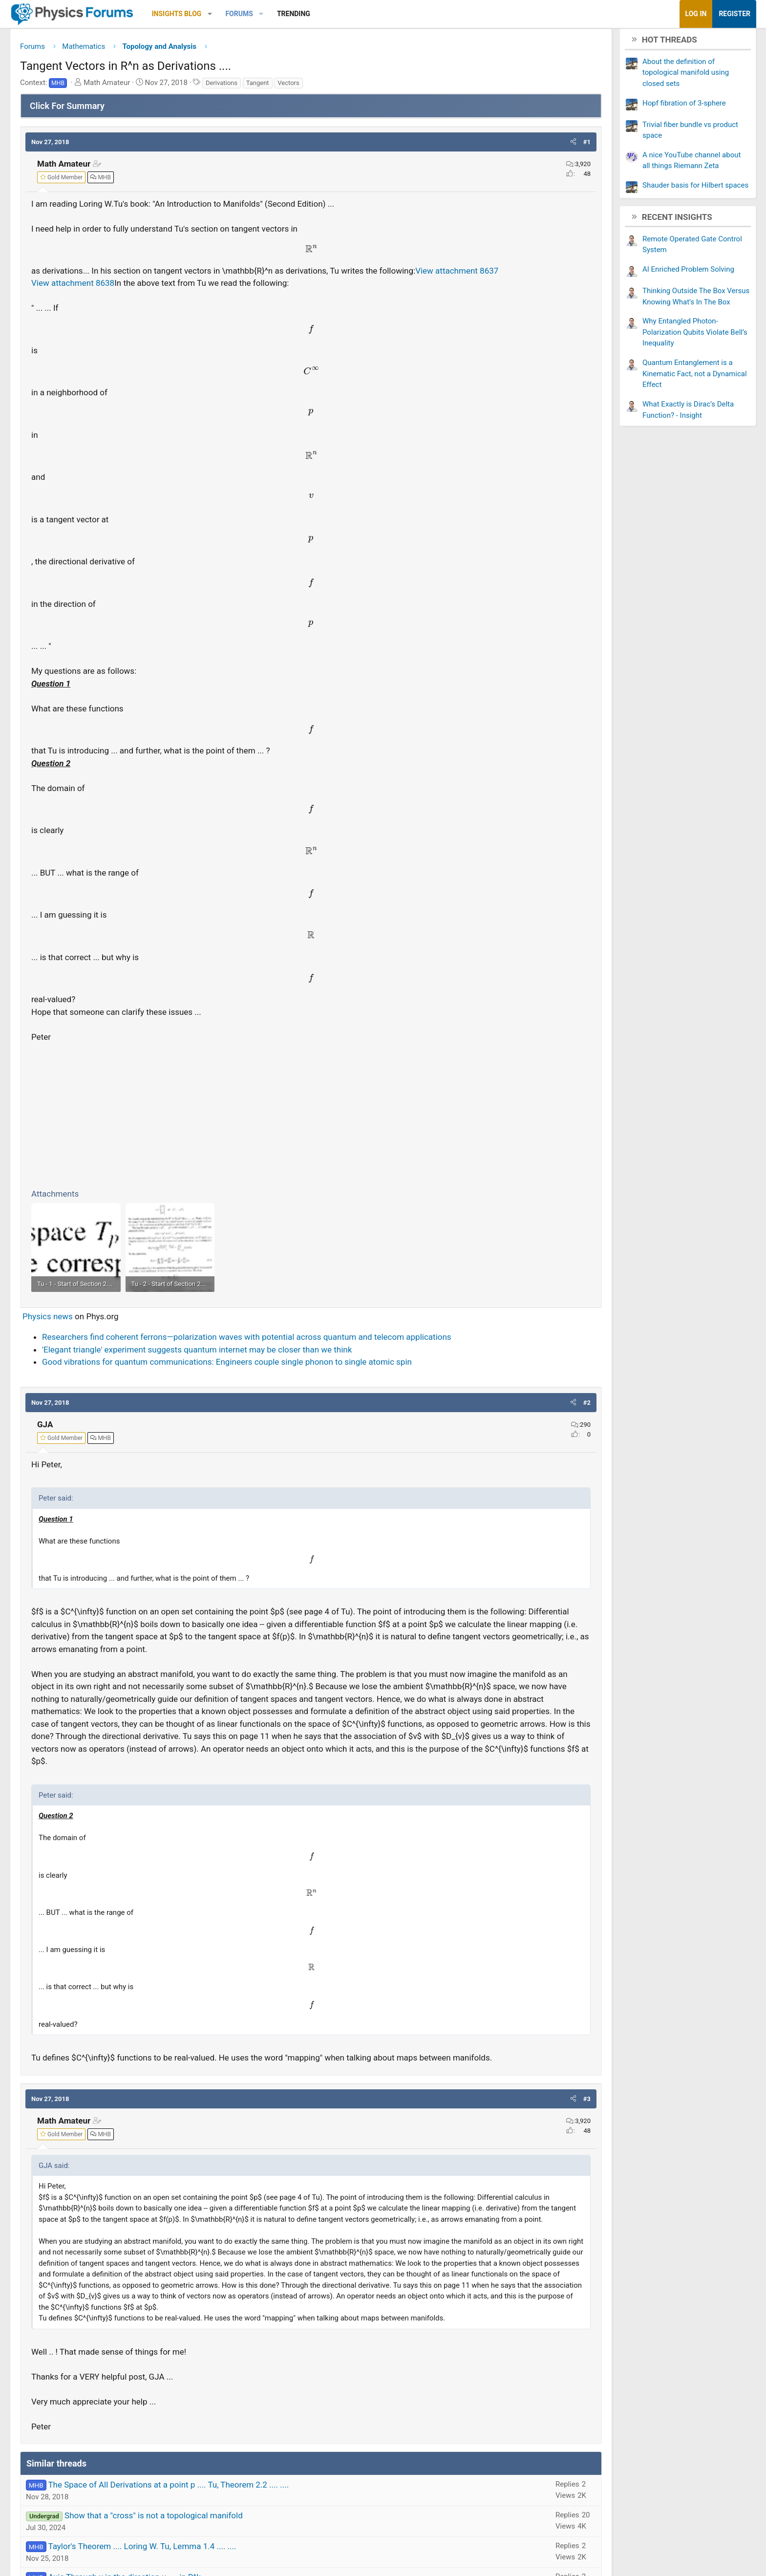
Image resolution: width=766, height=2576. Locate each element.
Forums (316, 14)
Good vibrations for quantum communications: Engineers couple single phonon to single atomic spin (304, 1399)
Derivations (299, 86)
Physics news (125, 1341)
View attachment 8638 (150, 299)
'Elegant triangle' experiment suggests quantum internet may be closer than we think (274, 1386)
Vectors (366, 86)
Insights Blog (254, 14)
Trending (371, 14)
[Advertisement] (311, 1129)
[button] (287, 14)
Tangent (335, 86)
